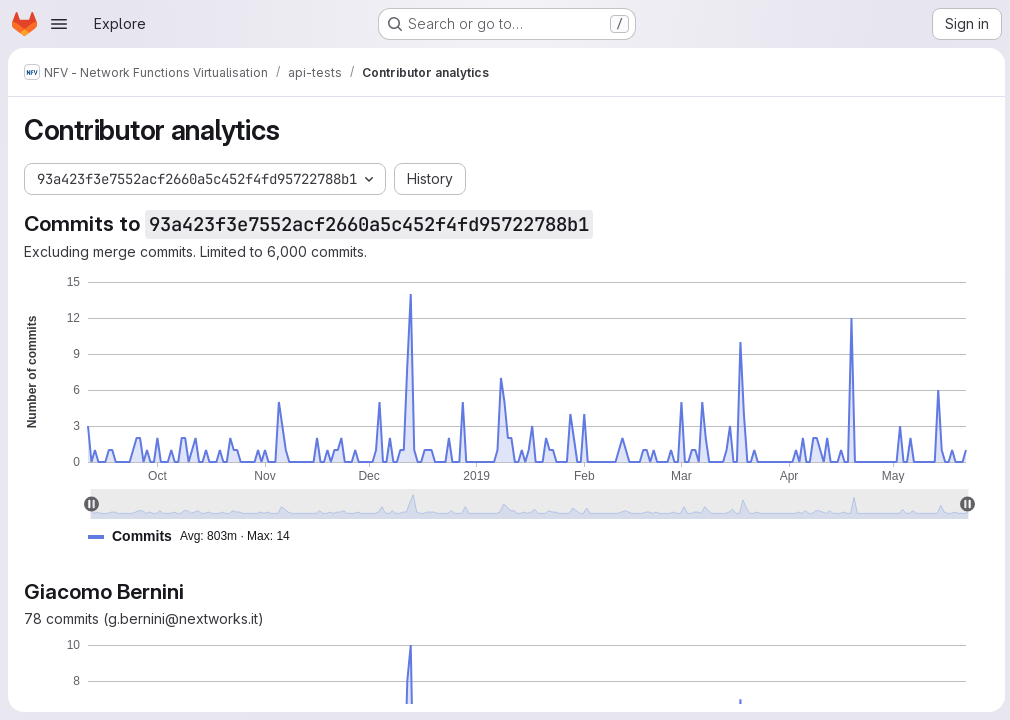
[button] (197, 536)
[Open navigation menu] (59, 24)
